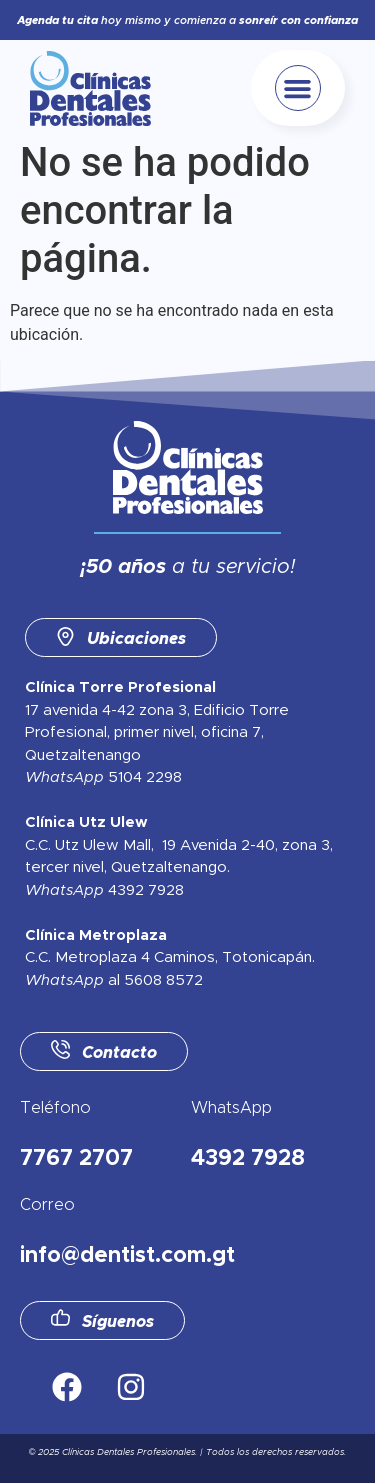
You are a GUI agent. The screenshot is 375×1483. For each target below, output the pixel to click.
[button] (298, 88)
